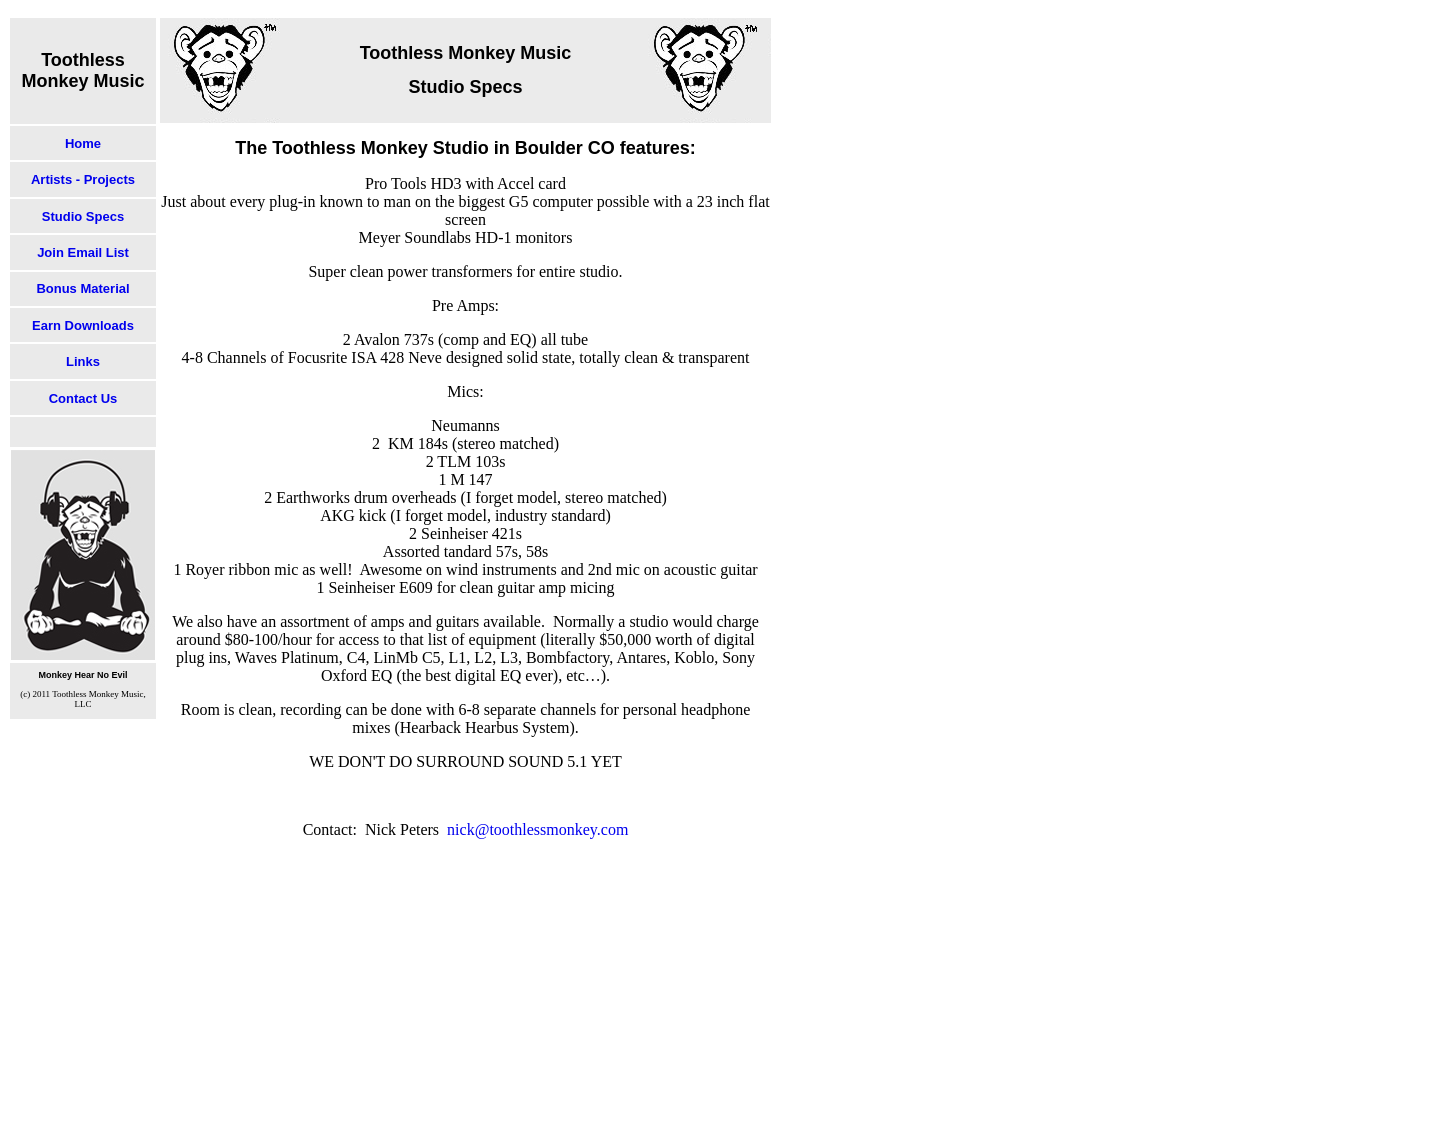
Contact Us (83, 398)
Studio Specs (83, 216)
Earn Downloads (83, 325)
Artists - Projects (83, 179)
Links (83, 361)
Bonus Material (82, 288)
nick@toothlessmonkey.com (537, 829)
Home (83, 143)
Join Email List (83, 252)
